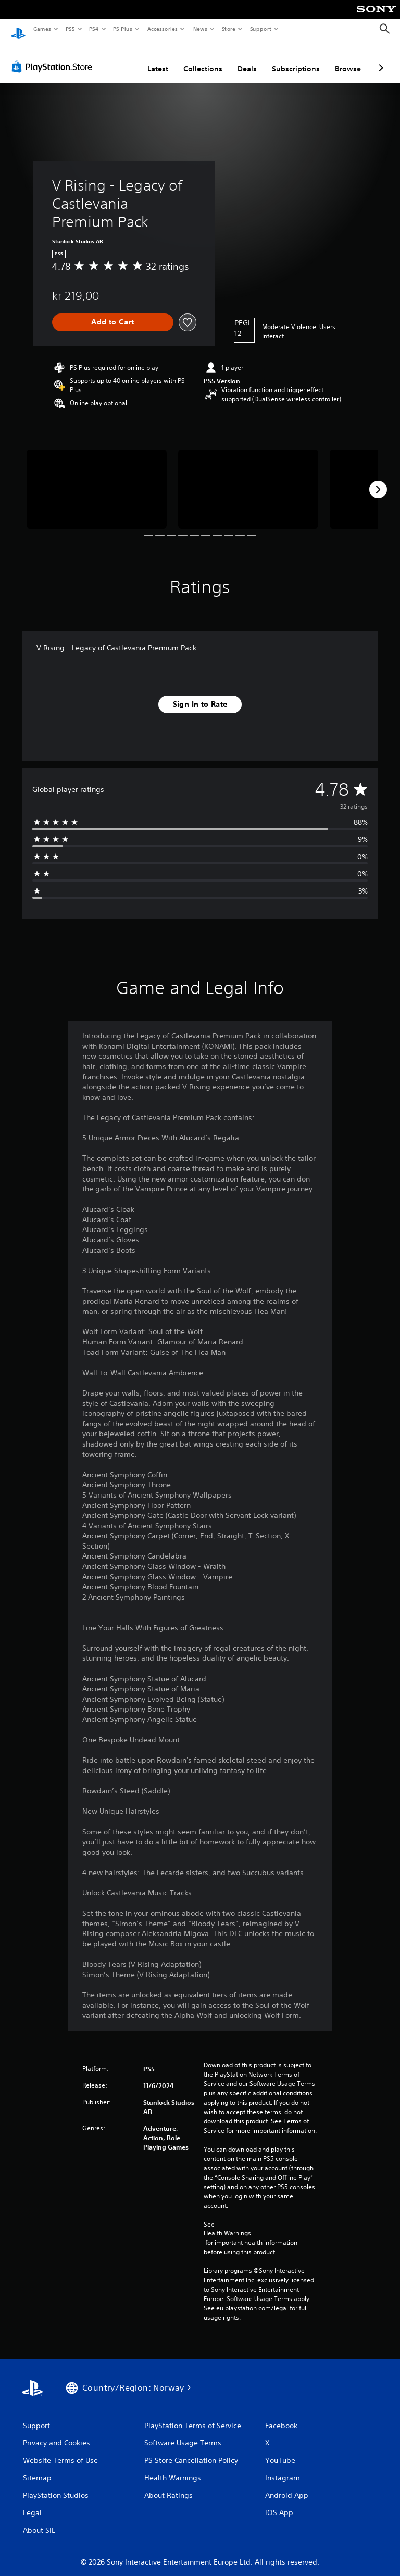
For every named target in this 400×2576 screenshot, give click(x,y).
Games (42, 28)
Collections (202, 59)
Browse (348, 59)
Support (260, 28)
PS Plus (123, 28)
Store (228, 28)
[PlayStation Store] (54, 56)
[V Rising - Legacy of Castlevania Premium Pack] (97, 479)
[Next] (378, 479)
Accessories (162, 28)
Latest (157, 59)
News (200, 28)
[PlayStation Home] (18, 29)
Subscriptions (296, 59)
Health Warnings (227, 2223)
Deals (247, 59)
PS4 (94, 28)
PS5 (70, 28)
